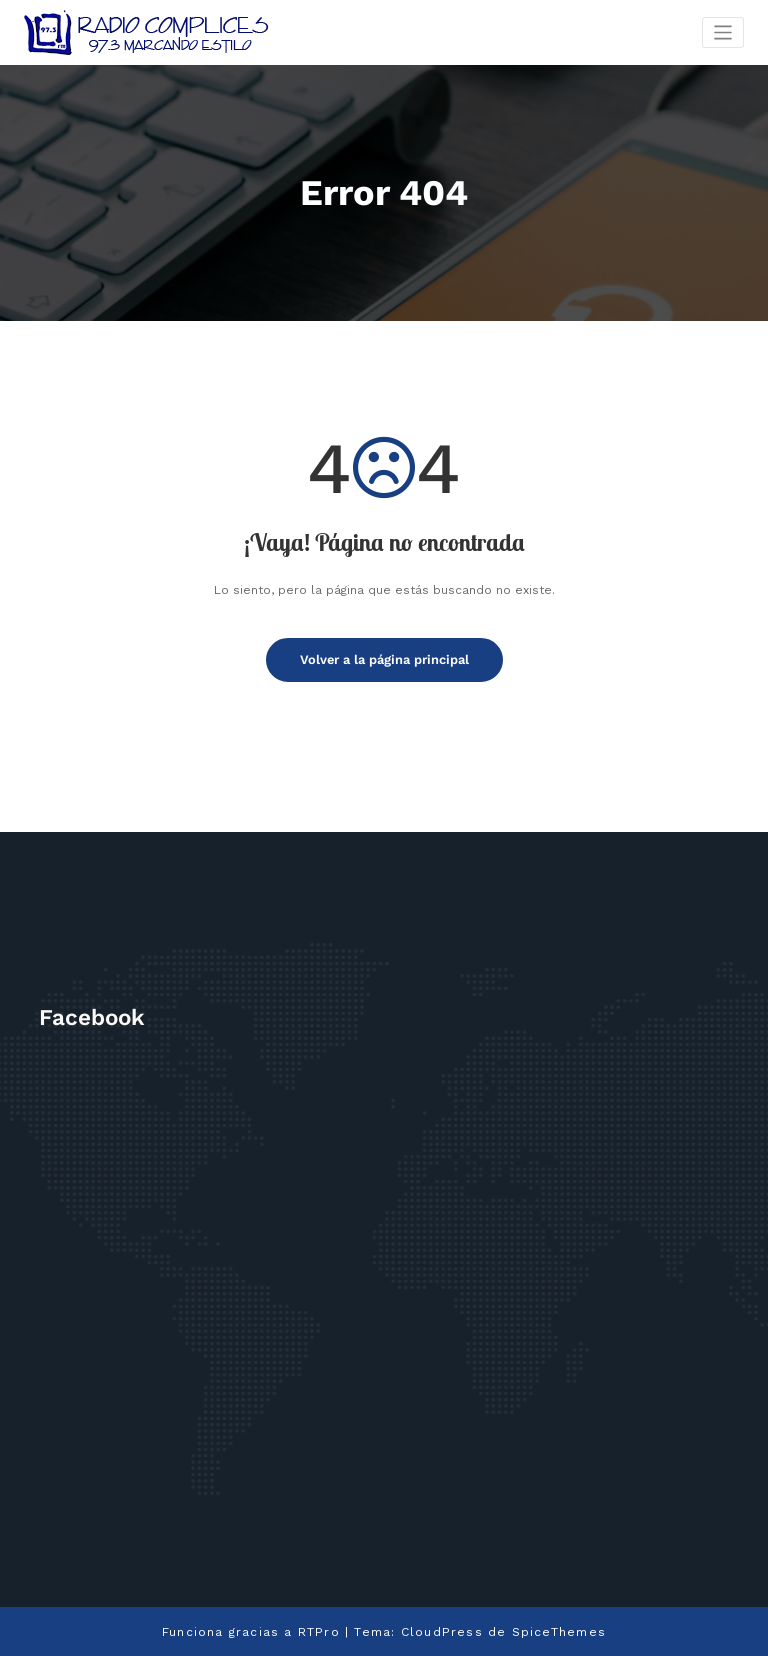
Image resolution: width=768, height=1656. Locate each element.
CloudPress (441, 1630)
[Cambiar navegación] (723, 32)
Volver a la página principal (384, 659)
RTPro (319, 1630)
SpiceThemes (558, 1630)
